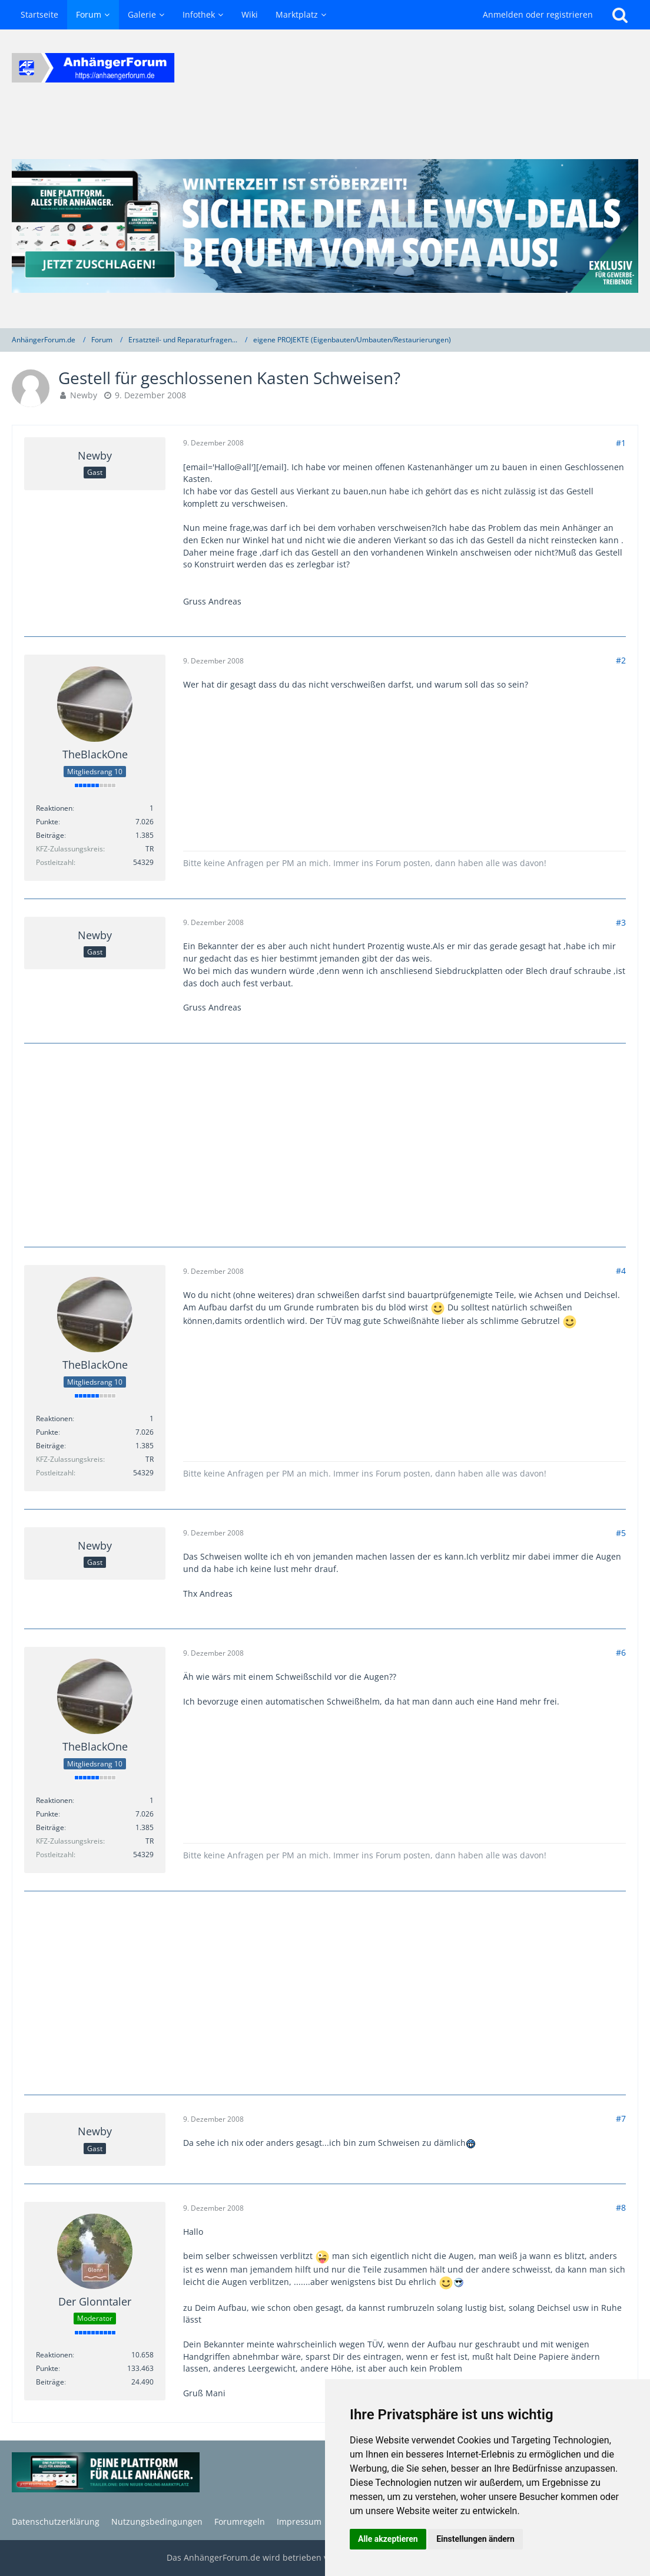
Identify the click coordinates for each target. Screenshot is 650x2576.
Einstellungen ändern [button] (475, 2539)
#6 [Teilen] (621, 1652)
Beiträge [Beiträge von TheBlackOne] (50, 835)
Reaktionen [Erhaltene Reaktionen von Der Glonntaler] (54, 2355)
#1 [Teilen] (621, 442)
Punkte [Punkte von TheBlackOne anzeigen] (47, 822)
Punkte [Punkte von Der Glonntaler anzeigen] (47, 2368)
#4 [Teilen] (621, 1270)
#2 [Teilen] (621, 660)
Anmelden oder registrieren (538, 14)
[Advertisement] (325, 1143)
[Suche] (620, 14)
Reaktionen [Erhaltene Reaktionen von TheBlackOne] (54, 808)
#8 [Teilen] (621, 2207)
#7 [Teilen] (621, 2118)
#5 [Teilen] (621, 1532)
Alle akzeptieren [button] (388, 2539)
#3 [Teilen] (621, 922)
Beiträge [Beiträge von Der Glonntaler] (50, 2382)
